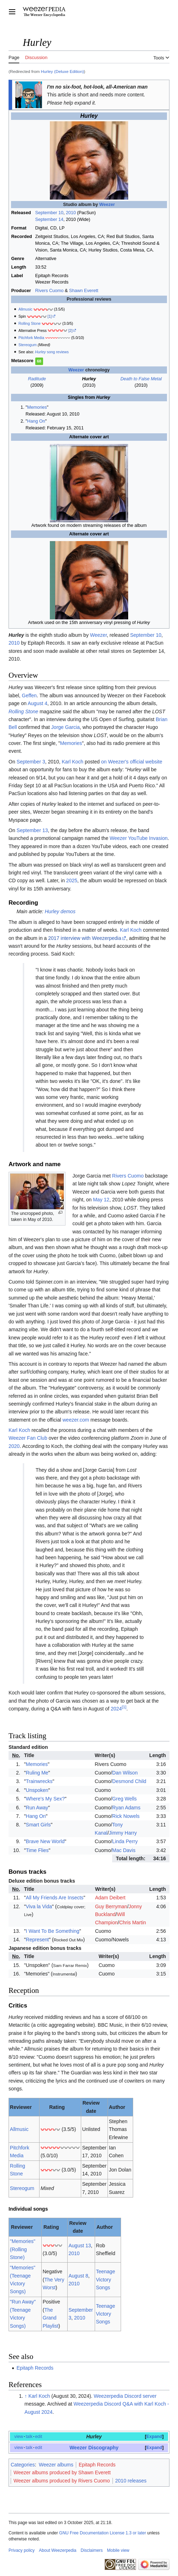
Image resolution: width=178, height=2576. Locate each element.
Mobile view (118, 2550)
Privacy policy (22, 2550)
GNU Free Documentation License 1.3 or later (102, 2532)
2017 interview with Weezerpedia (84, 938)
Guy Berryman (111, 1906)
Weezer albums (56, 2464)
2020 (14, 1446)
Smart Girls (38, 1824)
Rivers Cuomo (49, 290)
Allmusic (25, 309)
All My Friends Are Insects (55, 1897)
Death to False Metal (141, 378)
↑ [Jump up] (26, 2396)
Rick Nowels (126, 1816)
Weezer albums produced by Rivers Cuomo (62, 2481)
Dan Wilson (125, 1773)
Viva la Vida (39, 1906)
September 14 (49, 219)
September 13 (32, 830)
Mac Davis (123, 1850)
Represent (37, 1939)
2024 (116, 1709)
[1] (50, 316)
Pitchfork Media (31, 337)
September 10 (49, 212)
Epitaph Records (34, 2368)
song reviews (52, 352)
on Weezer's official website (131, 762)
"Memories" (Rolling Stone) (22, 2249)
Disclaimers (92, 2550)
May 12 (101, 1199)
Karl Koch (72, 762)
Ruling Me (37, 1773)
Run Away (37, 1807)
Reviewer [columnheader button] (21, 2107)
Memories (37, 407)
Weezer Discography (94, 2447)
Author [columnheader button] (117, 2107)
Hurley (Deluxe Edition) (62, 71)
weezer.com (76, 1420)
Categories (23, 2464)
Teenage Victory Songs (105, 2279)
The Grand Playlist (50, 2318)
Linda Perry (125, 1841)
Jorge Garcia (65, 727)
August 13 (79, 2245)
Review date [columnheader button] (91, 2107)
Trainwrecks (39, 1781)
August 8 (78, 2276)
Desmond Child (129, 1781)
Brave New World (45, 1841)
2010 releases (131, 2481)
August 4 (37, 703)
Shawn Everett (83, 290)
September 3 (31, 762)
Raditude (37, 378)
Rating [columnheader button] (57, 2107)
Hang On (36, 421)
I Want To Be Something (52, 1931)
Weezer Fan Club (28, 1438)
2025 (71, 880)
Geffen (29, 695)
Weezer (107, 204)
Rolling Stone (30, 323)
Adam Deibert (110, 1897)
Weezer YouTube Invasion (139, 838)
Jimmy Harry (123, 1833)
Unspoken (37, 1790)
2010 (71, 212)
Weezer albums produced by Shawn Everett (62, 2472)
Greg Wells (124, 1799)
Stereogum (28, 345)
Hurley (94, 2436)
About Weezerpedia (57, 2550)
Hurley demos (60, 911)
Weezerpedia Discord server (125, 2396)
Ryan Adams (126, 1807)
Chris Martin (132, 1922)
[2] (70, 330)
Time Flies (37, 1850)
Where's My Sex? (45, 1799)
